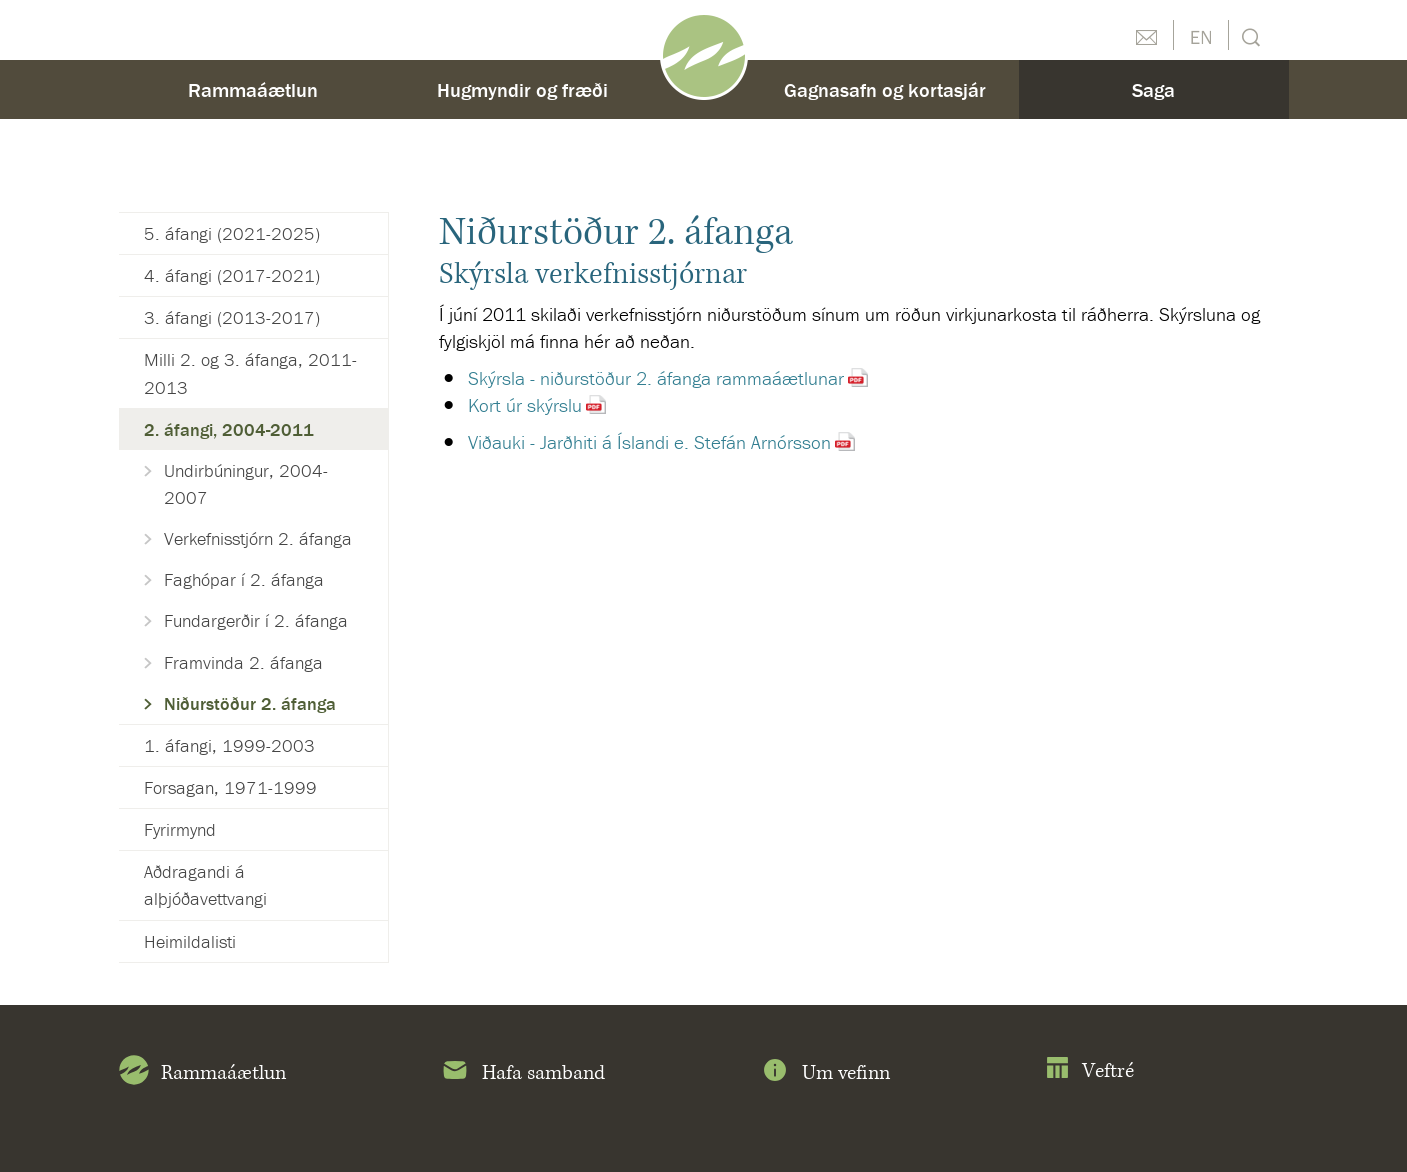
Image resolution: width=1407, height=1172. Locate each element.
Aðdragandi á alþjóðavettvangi (205, 885)
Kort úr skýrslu (525, 405)
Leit (1248, 35)
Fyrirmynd (180, 829)
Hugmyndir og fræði (522, 89)
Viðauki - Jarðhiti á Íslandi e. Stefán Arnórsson (649, 442)
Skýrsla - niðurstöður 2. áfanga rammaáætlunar (656, 378)
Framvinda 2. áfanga (243, 662)
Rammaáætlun (253, 89)
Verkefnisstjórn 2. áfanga (258, 538)
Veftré (1089, 1071)
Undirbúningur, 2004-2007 (246, 484)
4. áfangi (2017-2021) (232, 275)
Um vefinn (825, 1074)
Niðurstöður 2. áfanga (250, 703)
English (1201, 35)
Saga (1153, 89)
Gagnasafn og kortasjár (885, 89)
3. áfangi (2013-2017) (232, 317)
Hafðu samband (1146, 35)
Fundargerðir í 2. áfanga (256, 620)
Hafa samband (522, 1074)
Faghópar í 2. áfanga (244, 579)
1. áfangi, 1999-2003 (229, 745)
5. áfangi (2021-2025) (232, 233)
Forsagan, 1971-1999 (230, 787)
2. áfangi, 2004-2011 (229, 429)
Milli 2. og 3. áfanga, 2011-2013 (250, 373)
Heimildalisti (190, 941)
